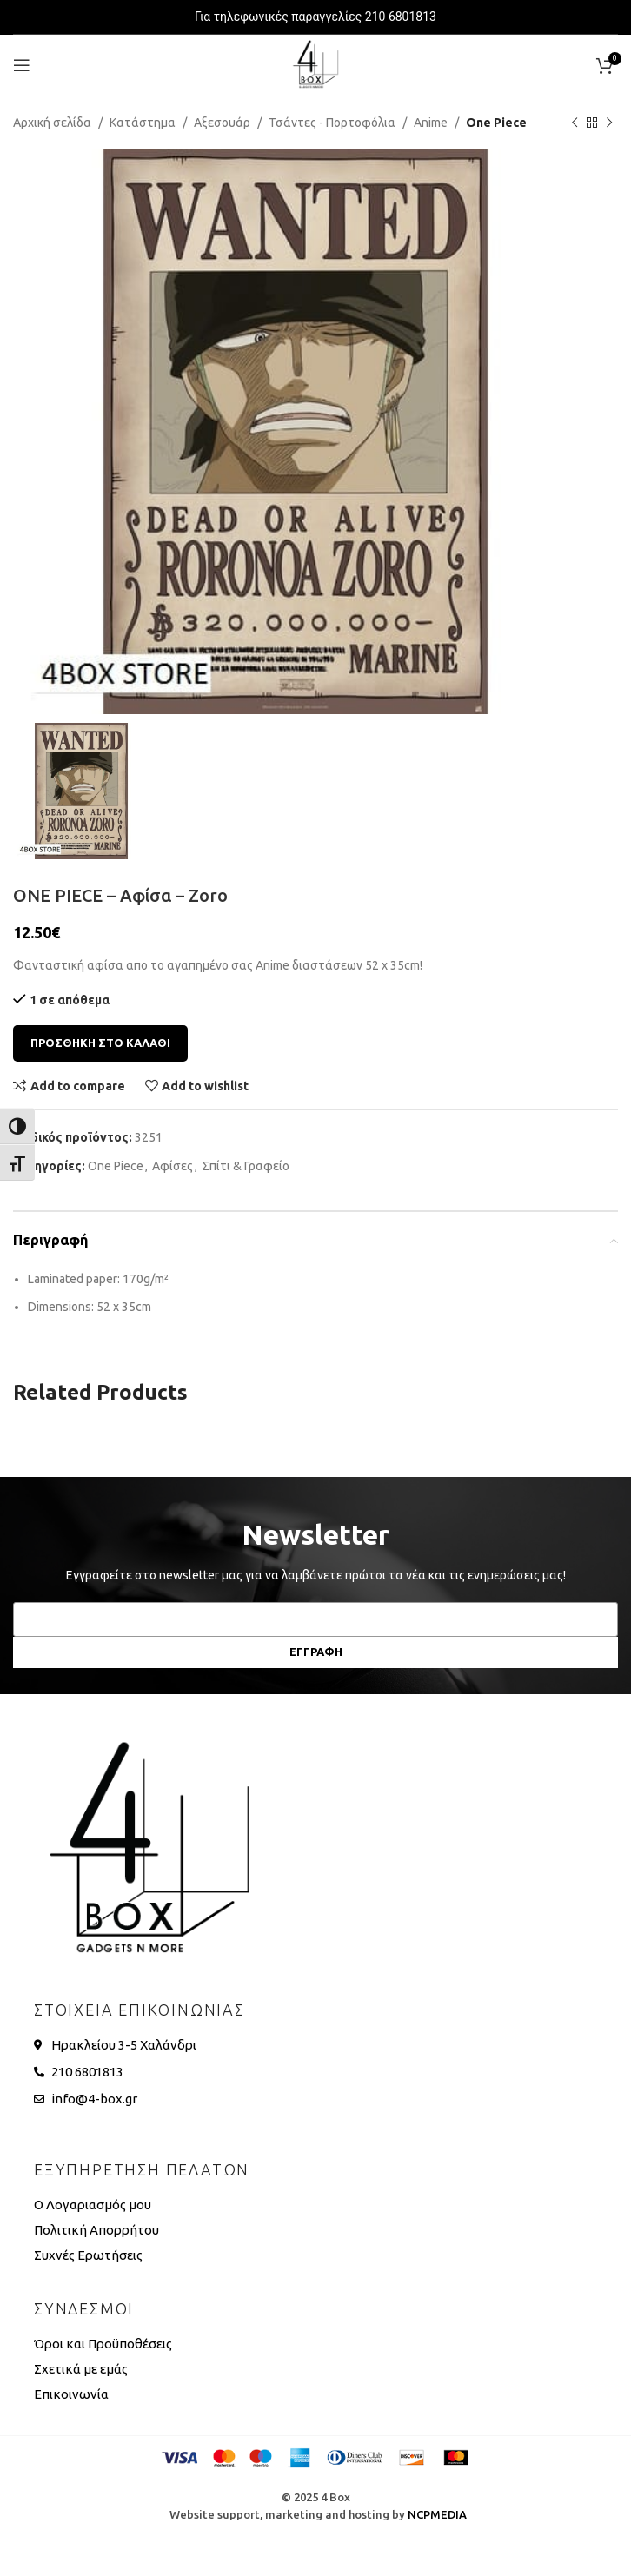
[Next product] (609, 122)
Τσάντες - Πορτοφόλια (332, 122)
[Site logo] (315, 64)
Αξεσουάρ (222, 122)
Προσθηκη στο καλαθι (100, 1042)
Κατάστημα (143, 122)
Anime (431, 122)
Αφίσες (172, 1166)
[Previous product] (574, 122)
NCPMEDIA (437, 2514)
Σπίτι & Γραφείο (245, 1166)
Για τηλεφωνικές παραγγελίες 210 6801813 (315, 16)
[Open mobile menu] (21, 65)
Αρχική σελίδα (52, 122)
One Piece (496, 122)
